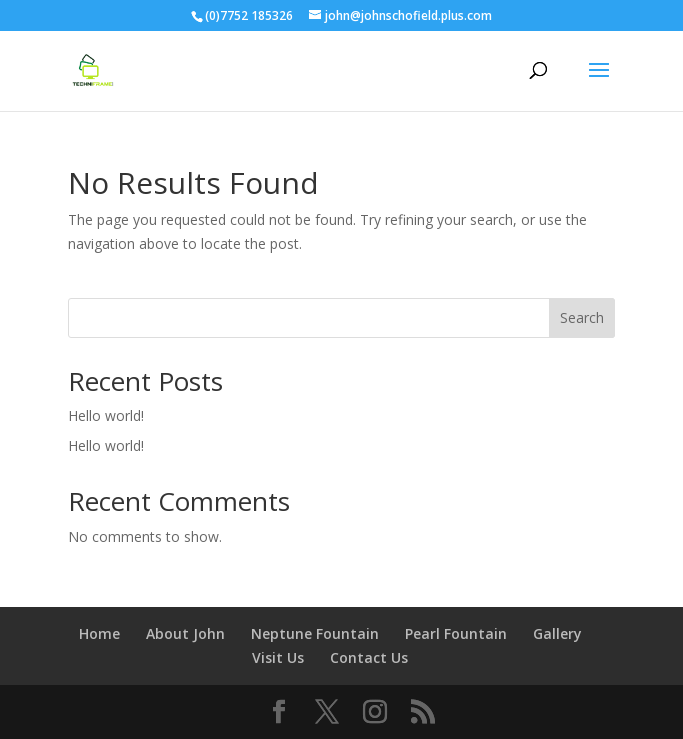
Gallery (557, 633)
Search (582, 317)
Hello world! (106, 415)
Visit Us (278, 657)
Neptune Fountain (315, 633)
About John (185, 633)
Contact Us (369, 657)
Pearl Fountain (456, 633)
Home (99, 633)
